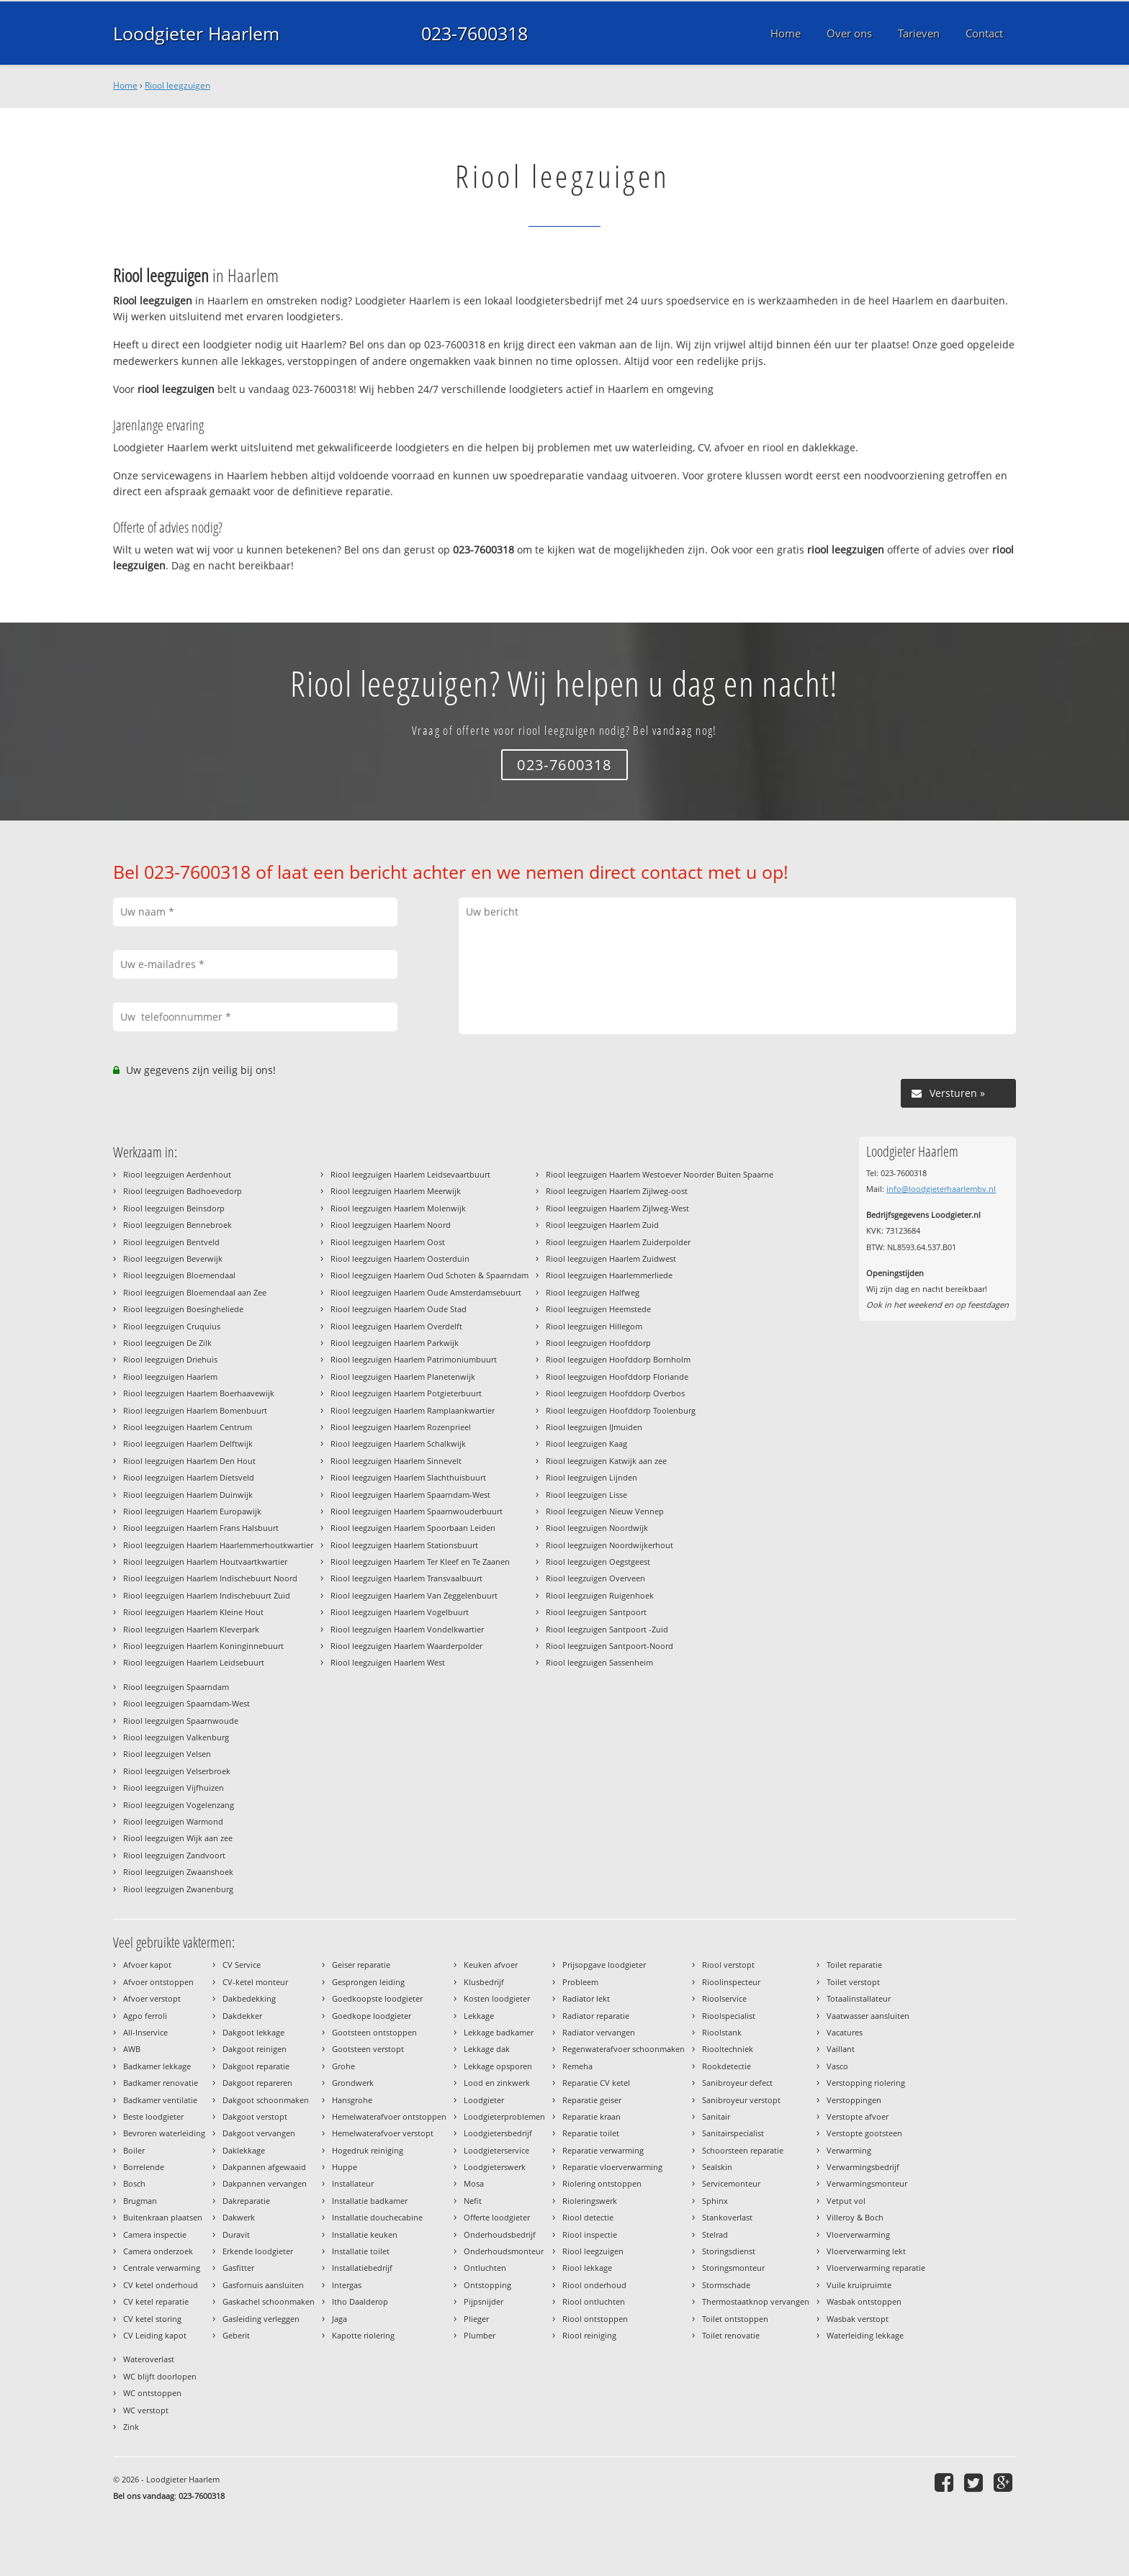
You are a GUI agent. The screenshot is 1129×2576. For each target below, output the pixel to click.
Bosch (134, 2183)
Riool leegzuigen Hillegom (594, 1326)
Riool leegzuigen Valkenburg (176, 1737)
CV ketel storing (152, 2318)
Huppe (344, 2166)
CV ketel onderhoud (160, 2284)
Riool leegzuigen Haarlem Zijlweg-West (617, 1208)
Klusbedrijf (484, 1981)
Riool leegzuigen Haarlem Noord (390, 1224)
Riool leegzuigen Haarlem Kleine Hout (193, 1611)
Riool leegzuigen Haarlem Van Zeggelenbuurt (414, 1595)
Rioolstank (722, 2032)
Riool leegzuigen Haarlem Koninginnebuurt (203, 1645)
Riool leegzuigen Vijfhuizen (173, 1787)
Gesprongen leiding (368, 1981)
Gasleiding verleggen (261, 2318)
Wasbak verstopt (858, 2318)
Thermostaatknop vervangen (755, 2301)
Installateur (353, 2183)
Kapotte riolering (363, 2335)
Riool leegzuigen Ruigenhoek (600, 1595)
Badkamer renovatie (160, 2082)
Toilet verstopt (853, 1981)
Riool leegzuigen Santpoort (596, 1611)
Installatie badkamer (370, 2200)
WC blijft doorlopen (160, 2376)
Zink (131, 2426)
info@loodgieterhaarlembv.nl (941, 1188)
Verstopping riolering (866, 2082)
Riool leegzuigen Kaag (586, 1443)
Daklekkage (243, 2150)
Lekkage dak (487, 2048)
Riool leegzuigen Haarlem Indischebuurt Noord (210, 1578)
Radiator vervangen (598, 2032)
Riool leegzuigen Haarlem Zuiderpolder (618, 1242)
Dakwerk (238, 2217)
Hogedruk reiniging (367, 2150)
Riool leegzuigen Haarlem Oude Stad (398, 1308)
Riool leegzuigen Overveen (595, 1578)
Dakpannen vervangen (264, 2183)
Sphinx (715, 2200)
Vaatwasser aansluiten (868, 2015)
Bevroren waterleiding (164, 2133)
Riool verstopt (728, 1964)
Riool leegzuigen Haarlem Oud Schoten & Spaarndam (429, 1275)
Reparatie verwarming (603, 2150)
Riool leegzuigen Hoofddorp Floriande (617, 1376)
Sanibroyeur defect (737, 2082)
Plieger (476, 2318)
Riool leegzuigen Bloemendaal (179, 1275)
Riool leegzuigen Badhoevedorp (182, 1190)
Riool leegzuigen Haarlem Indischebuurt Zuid (206, 1595)
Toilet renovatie (731, 2335)
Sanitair (716, 2116)
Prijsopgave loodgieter (604, 1964)
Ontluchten (485, 2267)
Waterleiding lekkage (865, 2335)
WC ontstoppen (152, 2392)
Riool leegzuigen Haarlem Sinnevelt (396, 1460)
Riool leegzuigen (177, 85)
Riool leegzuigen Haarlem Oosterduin (399, 1258)
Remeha (577, 2066)
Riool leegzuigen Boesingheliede (183, 1308)
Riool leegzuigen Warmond (173, 1821)
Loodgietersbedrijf (498, 2133)
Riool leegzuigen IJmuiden (594, 1427)
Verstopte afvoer (858, 2116)
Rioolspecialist (728, 2015)
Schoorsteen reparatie (742, 2150)
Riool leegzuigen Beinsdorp (174, 1208)
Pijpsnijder (483, 2301)
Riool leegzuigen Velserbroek (176, 1771)
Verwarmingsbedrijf (863, 2166)
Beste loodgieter (153, 2116)
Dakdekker (242, 2015)
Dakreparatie (246, 2200)
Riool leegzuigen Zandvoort (174, 1855)
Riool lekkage (587, 2267)
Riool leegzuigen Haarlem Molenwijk (398, 1208)
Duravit (236, 2234)
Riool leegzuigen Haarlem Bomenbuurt (195, 1410)
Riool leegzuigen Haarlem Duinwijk (188, 1494)
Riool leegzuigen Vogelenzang (178, 1804)
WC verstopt (145, 2410)
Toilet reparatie (854, 1964)
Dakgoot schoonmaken (265, 2099)
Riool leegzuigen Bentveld (171, 1242)
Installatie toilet (361, 2251)
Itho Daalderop (360, 2301)
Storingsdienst (728, 2251)
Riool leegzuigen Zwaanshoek (178, 1871)
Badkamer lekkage (157, 2066)
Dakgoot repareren (257, 2082)
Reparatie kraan (591, 2116)
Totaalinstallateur (859, 1998)
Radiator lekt (586, 1998)
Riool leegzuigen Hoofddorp (598, 1342)
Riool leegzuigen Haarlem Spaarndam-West (410, 1494)
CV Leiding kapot (154, 2335)
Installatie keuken (364, 2234)
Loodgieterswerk (495, 2166)
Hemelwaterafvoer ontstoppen (389, 2116)
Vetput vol (846, 2200)
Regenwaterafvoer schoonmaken (623, 2048)
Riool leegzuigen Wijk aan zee (178, 1837)
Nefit (473, 2200)
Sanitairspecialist (733, 2133)
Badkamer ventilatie (160, 2099)
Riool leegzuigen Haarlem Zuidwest (611, 1258)
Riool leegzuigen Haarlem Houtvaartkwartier (205, 1561)
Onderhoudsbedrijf (500, 2234)
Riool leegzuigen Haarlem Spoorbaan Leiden (412, 1527)
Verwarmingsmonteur (867, 2183)
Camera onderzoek (158, 2251)
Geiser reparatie (361, 1964)
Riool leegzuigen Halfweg (592, 1292)
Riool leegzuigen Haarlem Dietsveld (188, 1477)
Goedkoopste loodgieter (377, 1998)
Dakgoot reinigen (254, 2048)
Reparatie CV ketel (596, 2082)
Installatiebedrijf (362, 2267)
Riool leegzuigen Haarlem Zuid (602, 1224)
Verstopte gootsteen (864, 2133)
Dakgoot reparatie (255, 2066)
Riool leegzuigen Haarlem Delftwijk (188, 1443)
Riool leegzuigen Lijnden (591, 1477)
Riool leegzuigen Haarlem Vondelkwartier (407, 1629)
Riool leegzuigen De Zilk (167, 1342)
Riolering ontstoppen (602, 2183)
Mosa (474, 2183)
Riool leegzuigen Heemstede (598, 1308)
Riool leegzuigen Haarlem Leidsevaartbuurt (410, 1174)
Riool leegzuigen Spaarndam (176, 1686)
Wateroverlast (148, 2359)
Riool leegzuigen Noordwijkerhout (609, 1545)
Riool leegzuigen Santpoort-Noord (609, 1645)
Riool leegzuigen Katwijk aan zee (606, 1460)
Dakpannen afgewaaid (264, 2166)
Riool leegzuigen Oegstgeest (598, 1561)
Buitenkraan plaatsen (162, 2217)
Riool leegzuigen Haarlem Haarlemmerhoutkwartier (218, 1545)
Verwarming (849, 2150)
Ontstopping (487, 2284)
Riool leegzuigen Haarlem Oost (387, 1242)
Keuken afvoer (491, 1964)
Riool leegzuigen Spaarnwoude (180, 1720)
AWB (131, 2048)
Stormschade (726, 2284)
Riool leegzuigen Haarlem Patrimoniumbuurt (413, 1359)
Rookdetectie (726, 2066)
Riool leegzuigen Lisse (586, 1494)
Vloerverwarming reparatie (876, 2267)
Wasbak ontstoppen (864, 2301)
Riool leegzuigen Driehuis (170, 1359)
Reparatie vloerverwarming (612, 2166)
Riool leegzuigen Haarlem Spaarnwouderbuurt (416, 1511)
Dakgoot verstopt (254, 2116)
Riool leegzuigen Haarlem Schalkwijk (398, 1443)
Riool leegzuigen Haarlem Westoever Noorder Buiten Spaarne (659, 1174)
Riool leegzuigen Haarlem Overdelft (396, 1326)
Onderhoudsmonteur (504, 2251)
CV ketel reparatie (156, 2301)
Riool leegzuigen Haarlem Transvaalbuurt (406, 1578)
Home (125, 85)
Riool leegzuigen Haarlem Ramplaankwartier (412, 1410)
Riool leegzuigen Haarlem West (387, 1662)
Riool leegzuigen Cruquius (171, 1326)
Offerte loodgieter (497, 2217)
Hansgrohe (352, 2099)
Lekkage (479, 2015)
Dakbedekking (249, 1998)
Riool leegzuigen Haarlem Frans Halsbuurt (201, 1527)
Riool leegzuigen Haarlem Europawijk (192, 1511)
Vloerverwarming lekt (866, 2251)
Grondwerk (353, 2082)
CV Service (241, 1964)
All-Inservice (145, 2032)
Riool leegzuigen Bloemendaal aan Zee (194, 1292)
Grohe (343, 2066)
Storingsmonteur (733, 2267)
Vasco (837, 2066)
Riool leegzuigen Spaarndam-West (186, 1703)
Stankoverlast (727, 2217)
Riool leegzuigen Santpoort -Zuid (607, 1629)
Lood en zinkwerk (497, 2082)
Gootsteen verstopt (368, 2048)
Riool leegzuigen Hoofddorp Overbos (615, 1393)
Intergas (346, 2284)
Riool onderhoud (594, 2284)
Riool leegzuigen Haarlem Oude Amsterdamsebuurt (425, 1292)
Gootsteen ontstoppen (374, 2032)
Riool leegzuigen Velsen (167, 1753)
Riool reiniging (589, 2335)
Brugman (140, 2200)
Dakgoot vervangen (258, 2133)
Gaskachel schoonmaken (268, 2301)
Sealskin (717, 2166)
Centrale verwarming (161, 2267)
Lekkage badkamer (499, 2032)
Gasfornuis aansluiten (263, 2284)
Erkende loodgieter (257, 2251)
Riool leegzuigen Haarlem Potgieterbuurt (406, 1393)
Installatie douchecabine (377, 2217)
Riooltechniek (727, 2048)
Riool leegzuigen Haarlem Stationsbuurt (404, 1545)
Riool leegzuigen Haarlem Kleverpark (191, 1629)
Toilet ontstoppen (735, 2318)
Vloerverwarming (858, 2234)
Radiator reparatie (595, 2015)
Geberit (236, 2335)
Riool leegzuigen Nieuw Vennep (605, 1511)
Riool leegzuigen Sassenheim (599, 1662)
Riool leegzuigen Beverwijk (172, 1258)
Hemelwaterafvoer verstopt (382, 2133)
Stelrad (715, 2234)
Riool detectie (587, 2217)
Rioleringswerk (589, 2200)
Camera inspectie (154, 2234)
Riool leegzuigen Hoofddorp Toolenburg (621, 1410)
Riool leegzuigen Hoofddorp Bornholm (618, 1359)
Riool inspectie (589, 2234)
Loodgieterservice (496, 2150)
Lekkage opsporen (498, 2066)
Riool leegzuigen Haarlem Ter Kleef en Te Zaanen (420, 1561)
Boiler (134, 2150)
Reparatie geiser (591, 2099)
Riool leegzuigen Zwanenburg (178, 1889)
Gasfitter (238, 2267)
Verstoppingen (854, 2099)
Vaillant (841, 2048)
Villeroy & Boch (855, 2217)
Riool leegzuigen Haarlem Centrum (187, 1427)
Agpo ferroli (145, 2015)
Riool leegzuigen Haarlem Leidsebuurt (193, 1662)
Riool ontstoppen (595, 2318)
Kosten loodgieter (497, 1998)
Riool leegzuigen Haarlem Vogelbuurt (399, 1611)
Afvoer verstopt (152, 1998)
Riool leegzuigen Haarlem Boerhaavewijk (198, 1393)
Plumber (479, 2335)
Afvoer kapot (147, 1964)
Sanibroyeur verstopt (741, 2099)
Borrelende (143, 2166)
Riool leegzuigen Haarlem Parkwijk (394, 1342)
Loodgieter (484, 2099)
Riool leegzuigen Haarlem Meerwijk (395, 1190)
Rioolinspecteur (731, 1981)
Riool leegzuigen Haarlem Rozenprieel (400, 1427)
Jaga (339, 2318)
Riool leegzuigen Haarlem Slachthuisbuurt (408, 1477)
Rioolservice (724, 1998)
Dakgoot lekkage (253, 2032)
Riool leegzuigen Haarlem (170, 1376)
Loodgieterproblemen (504, 2116)
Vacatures (845, 2032)
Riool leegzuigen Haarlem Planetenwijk (402, 1376)
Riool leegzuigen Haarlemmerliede (609, 1275)
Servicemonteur (731, 2183)
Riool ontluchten (593, 2301)
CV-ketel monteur (255, 1981)
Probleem (580, 1981)
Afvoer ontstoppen (158, 1981)
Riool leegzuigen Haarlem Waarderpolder (406, 1645)
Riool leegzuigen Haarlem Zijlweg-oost (617, 1190)
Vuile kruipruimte (859, 2284)
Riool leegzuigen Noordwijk (597, 1527)
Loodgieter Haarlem (196, 33)
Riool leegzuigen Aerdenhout (177, 1174)
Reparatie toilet (590, 2133)
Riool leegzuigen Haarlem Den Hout (189, 1460)
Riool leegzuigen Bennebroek (177, 1224)
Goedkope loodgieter (371, 2015)
